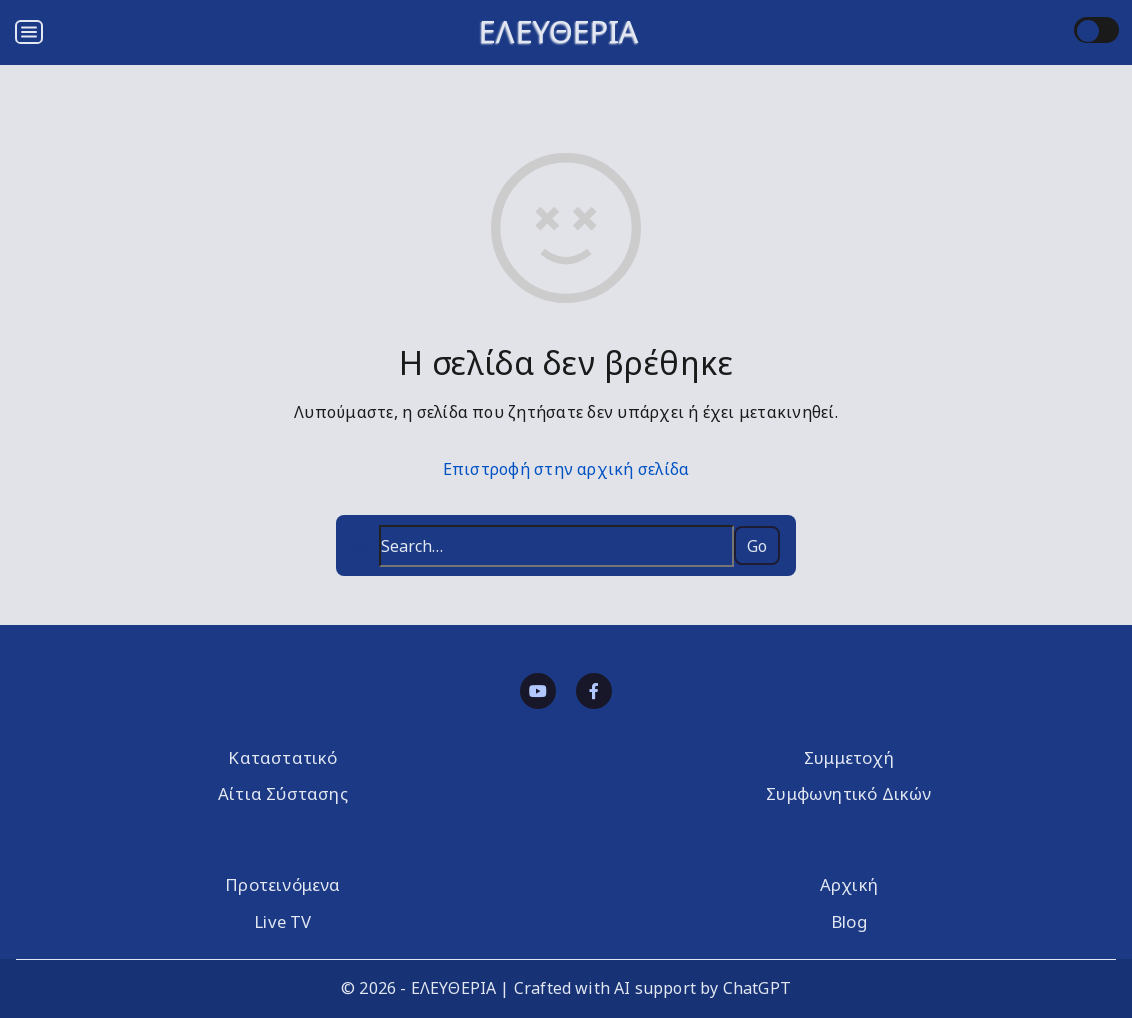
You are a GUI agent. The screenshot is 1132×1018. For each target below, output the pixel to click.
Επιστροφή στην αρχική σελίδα (566, 469)
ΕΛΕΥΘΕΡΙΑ (558, 31)
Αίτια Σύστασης (283, 793)
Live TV (282, 921)
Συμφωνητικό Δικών (848, 793)
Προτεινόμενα (282, 884)
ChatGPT (757, 988)
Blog (849, 921)
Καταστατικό (282, 757)
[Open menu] (29, 32)
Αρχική (849, 884)
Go (757, 546)
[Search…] (556, 546)
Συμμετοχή (849, 757)
